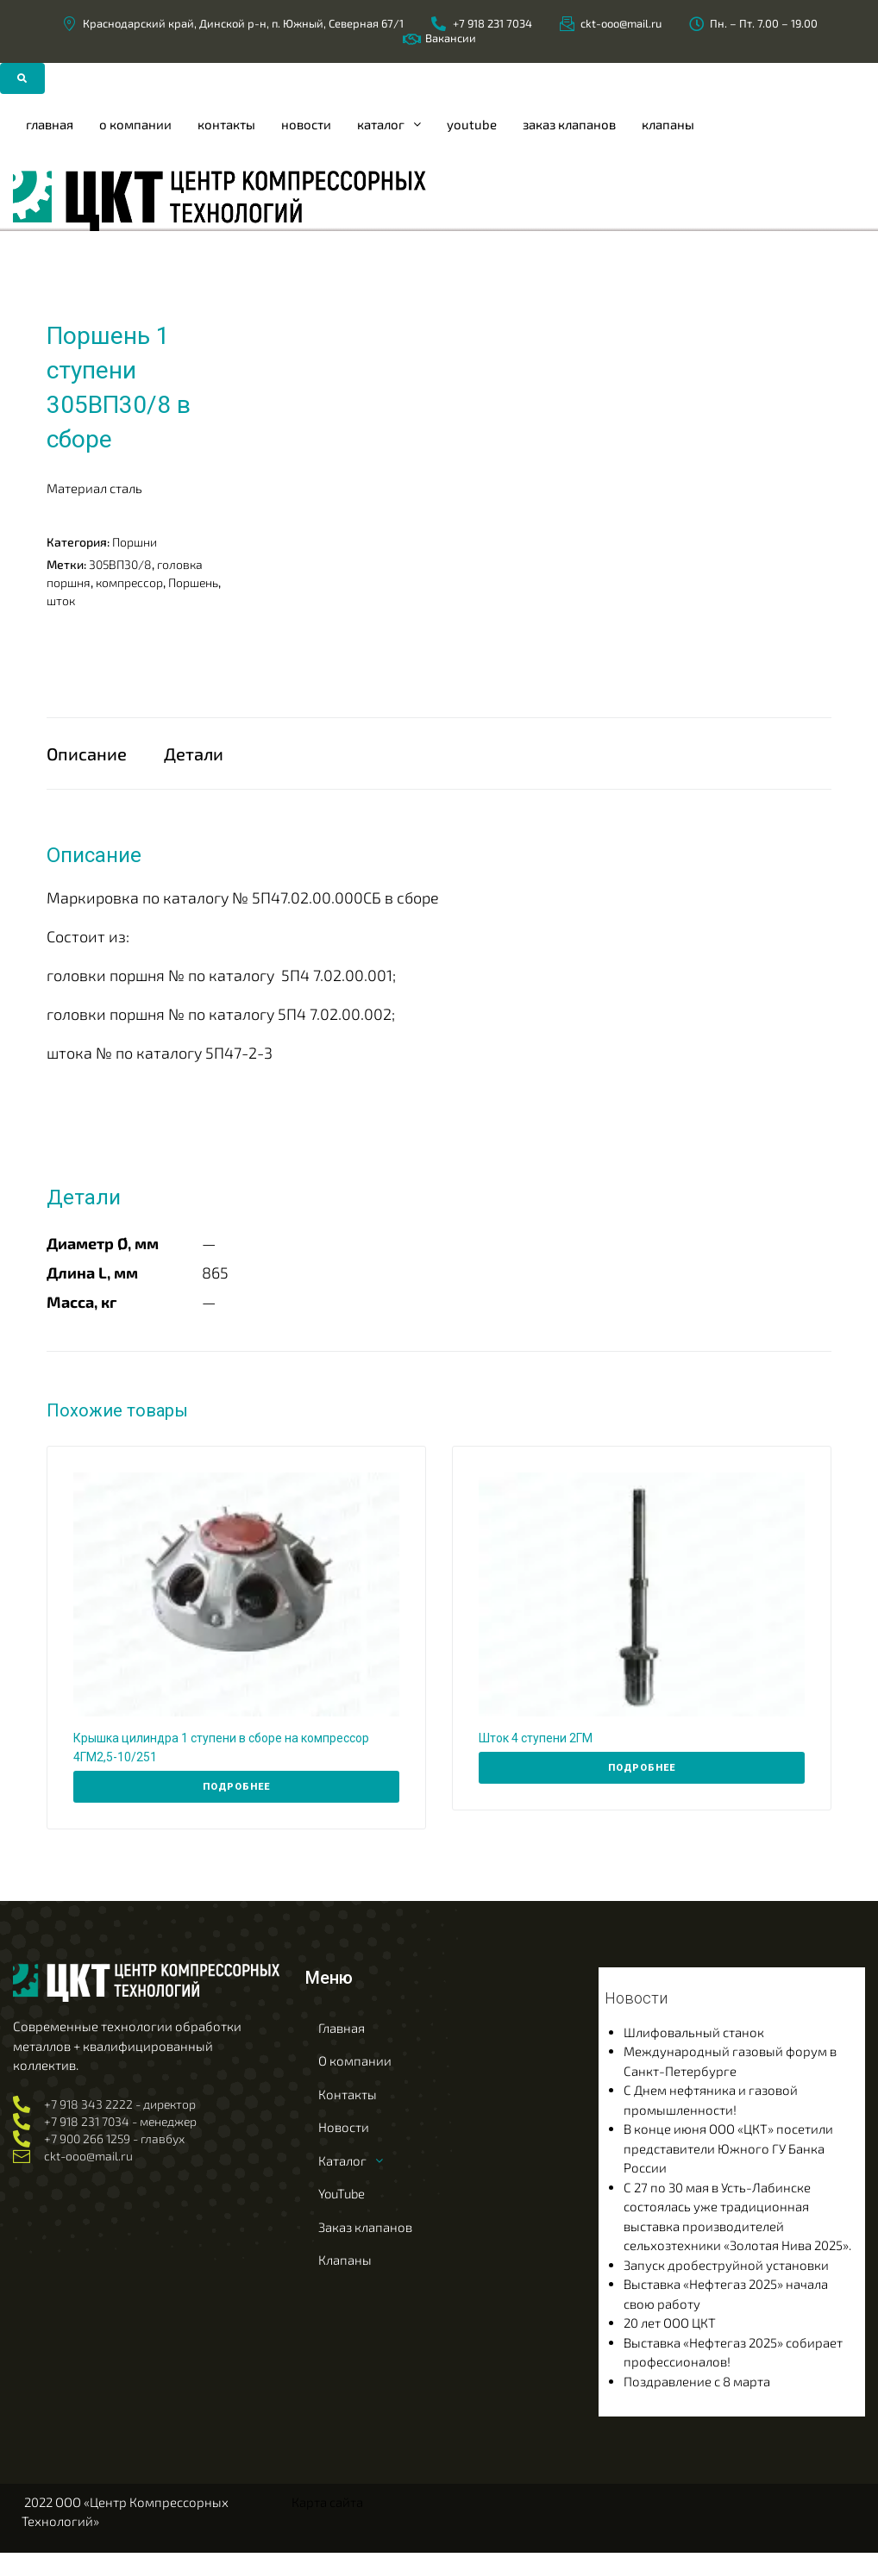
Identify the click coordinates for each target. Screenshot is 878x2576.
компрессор (129, 581)
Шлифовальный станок (694, 2055)
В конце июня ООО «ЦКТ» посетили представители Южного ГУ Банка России (728, 2171)
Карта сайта (327, 2525)
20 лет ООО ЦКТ (670, 2346)
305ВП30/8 (120, 563)
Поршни (134, 541)
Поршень (193, 581)
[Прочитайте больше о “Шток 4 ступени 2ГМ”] (642, 1791)
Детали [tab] (193, 764)
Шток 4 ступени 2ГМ (536, 1761)
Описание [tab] (87, 764)
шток (61, 599)
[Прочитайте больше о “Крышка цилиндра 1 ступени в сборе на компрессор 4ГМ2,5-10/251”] (236, 1810)
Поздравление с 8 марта (697, 2404)
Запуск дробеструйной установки (726, 2288)
